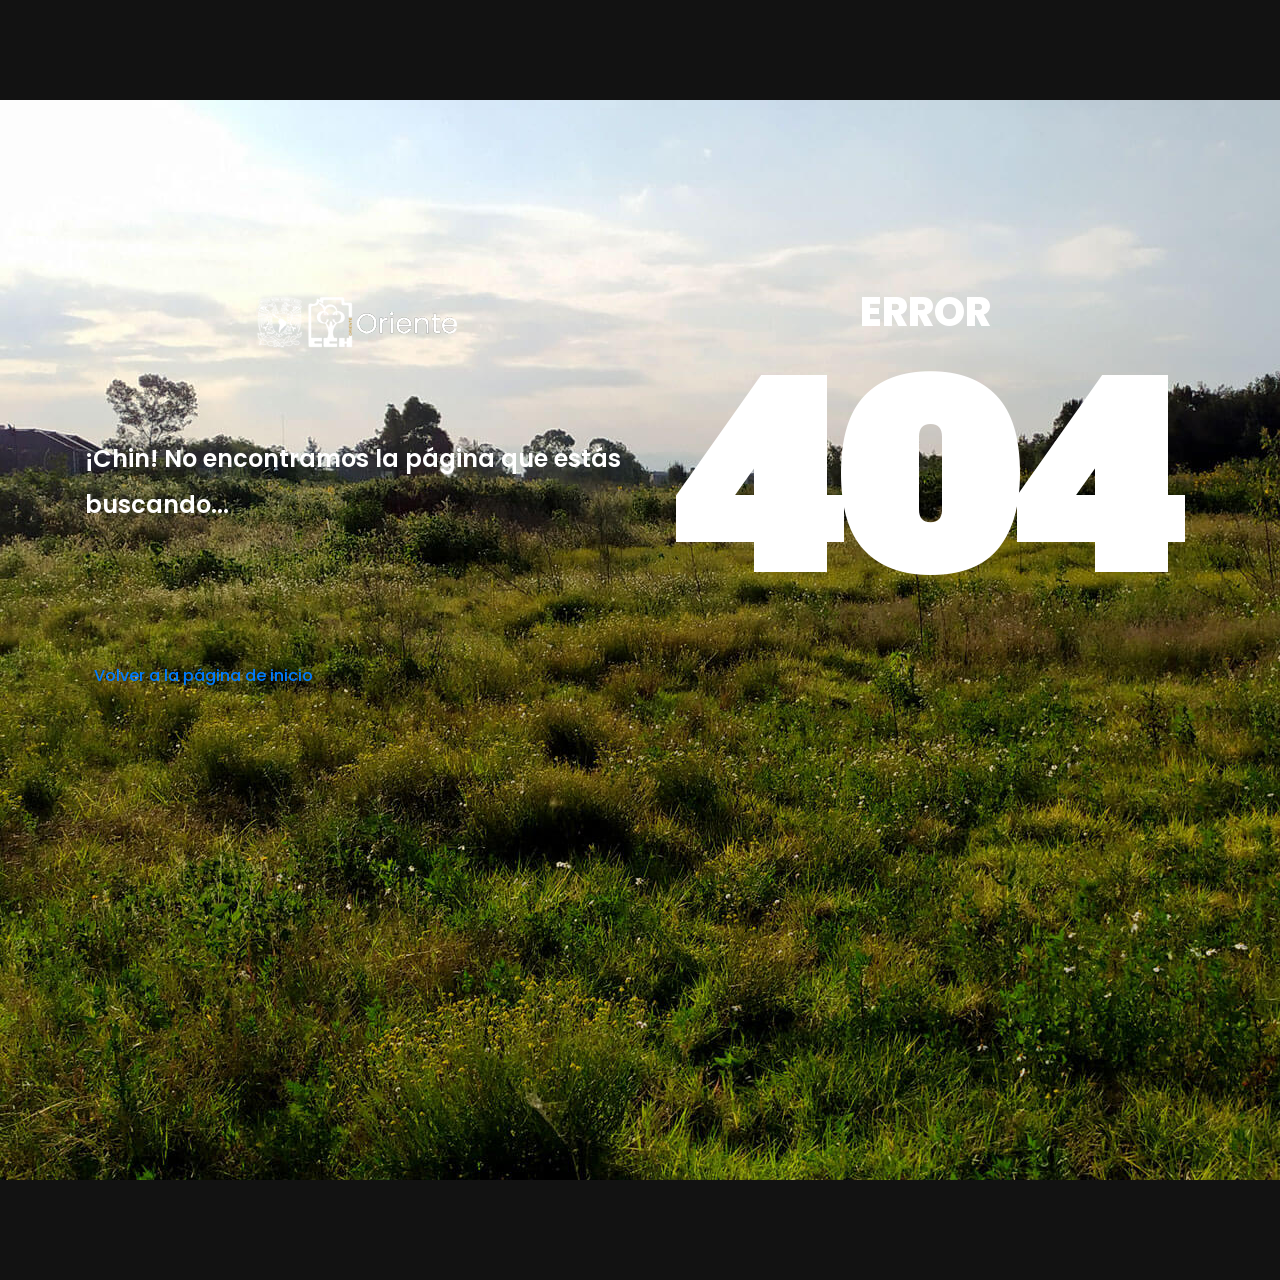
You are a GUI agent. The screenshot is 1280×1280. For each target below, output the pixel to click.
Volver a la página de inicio (203, 675)
